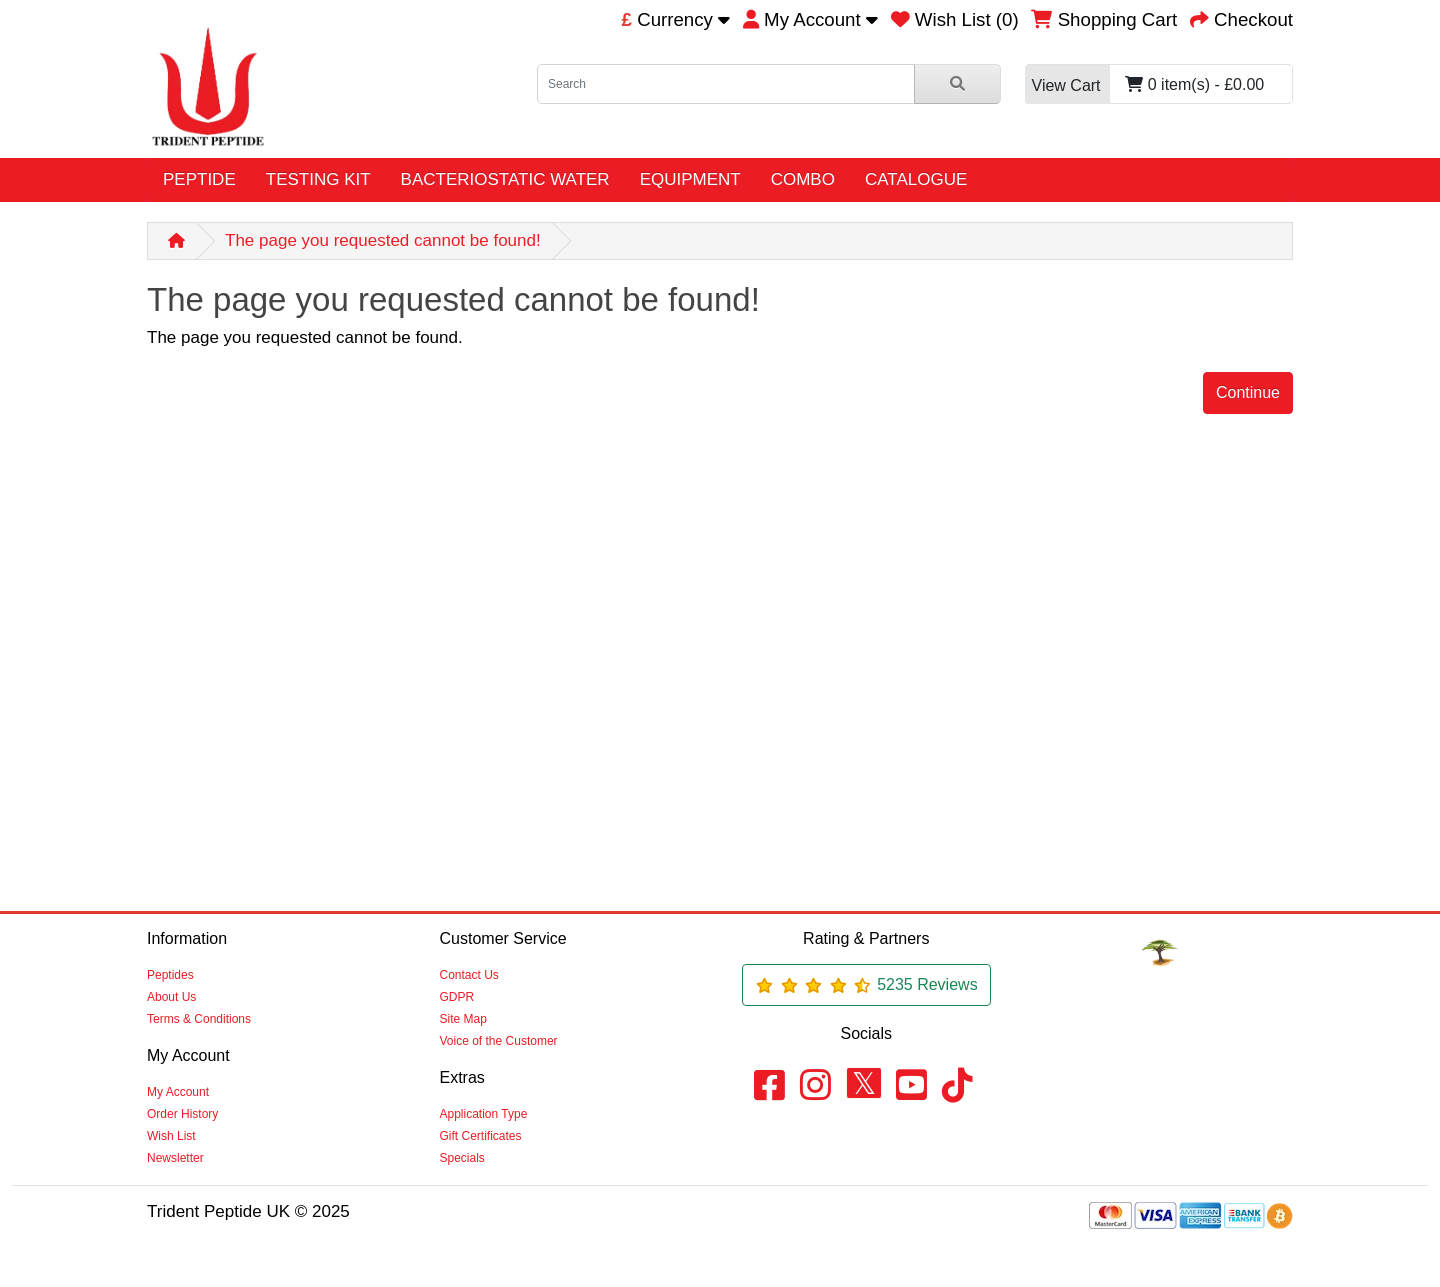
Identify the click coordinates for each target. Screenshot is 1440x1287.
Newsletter (175, 1158)
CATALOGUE (916, 179)
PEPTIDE (199, 179)
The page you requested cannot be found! (383, 240)
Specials (462, 1158)
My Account (178, 1092)
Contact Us (469, 975)
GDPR (457, 997)
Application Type (484, 1114)
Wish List (171, 1136)
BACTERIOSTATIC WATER (505, 179)
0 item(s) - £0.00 (1145, 84)
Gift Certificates (481, 1136)
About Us (171, 997)
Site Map (463, 1019)
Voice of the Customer (499, 1041)
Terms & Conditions (199, 1019)
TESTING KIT (318, 179)
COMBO (803, 179)
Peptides (170, 975)
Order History (182, 1114)
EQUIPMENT (690, 179)
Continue (1248, 392)
